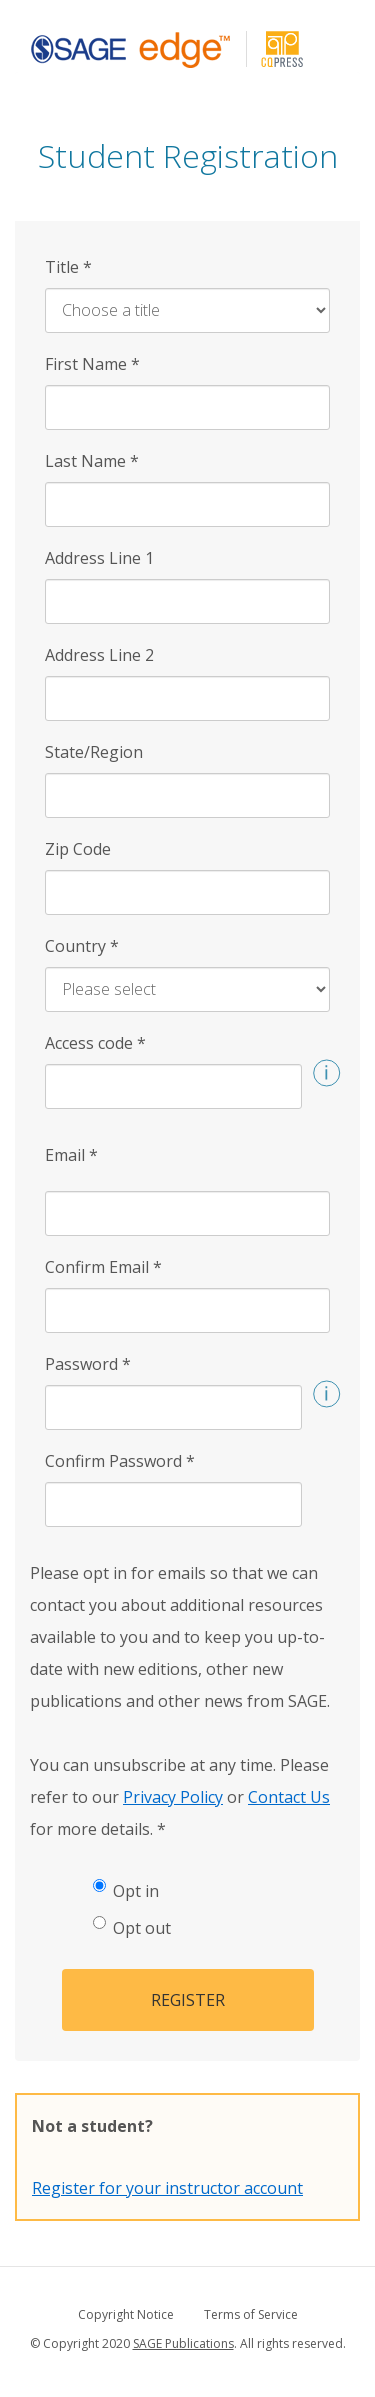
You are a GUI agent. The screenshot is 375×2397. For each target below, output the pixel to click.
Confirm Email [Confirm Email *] (103, 1267)
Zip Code (78, 849)
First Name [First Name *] (92, 364)
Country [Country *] (82, 946)
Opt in (126, 1890)
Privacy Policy (173, 1797)
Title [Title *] (68, 267)
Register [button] (188, 2000)
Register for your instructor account (167, 2188)
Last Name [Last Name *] (92, 461)
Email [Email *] (71, 1155)
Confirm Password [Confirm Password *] (120, 1461)
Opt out (132, 1927)
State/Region (94, 752)
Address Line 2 (99, 655)
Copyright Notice (126, 2314)
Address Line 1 (99, 558)
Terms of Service (251, 2314)
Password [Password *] (88, 1364)
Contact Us (289, 1797)
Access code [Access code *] (95, 1043)
